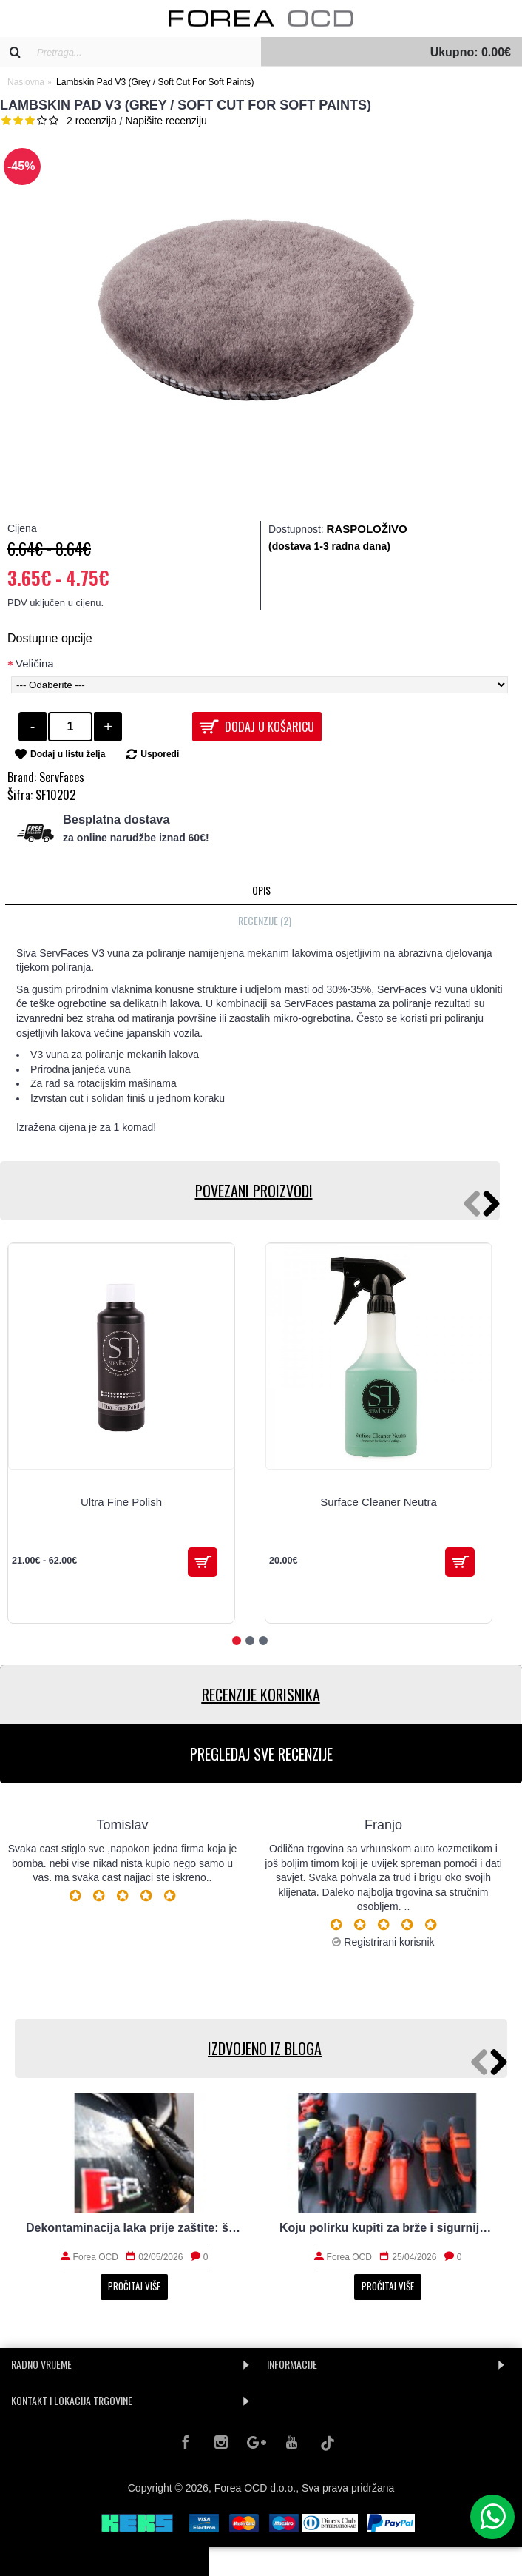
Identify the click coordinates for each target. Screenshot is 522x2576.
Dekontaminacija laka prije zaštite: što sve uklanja (134, 2228)
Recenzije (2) (264, 920)
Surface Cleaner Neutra (378, 1502)
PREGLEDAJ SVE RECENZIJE (261, 1754)
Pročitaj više (134, 2286)
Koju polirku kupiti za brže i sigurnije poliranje (387, 2228)
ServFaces (61, 777)
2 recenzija (92, 121)
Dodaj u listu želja (67, 754)
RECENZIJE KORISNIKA (261, 1695)
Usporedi (159, 754)
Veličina (35, 663)
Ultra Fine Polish (121, 1502)
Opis (261, 890)
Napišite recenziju (166, 121)
